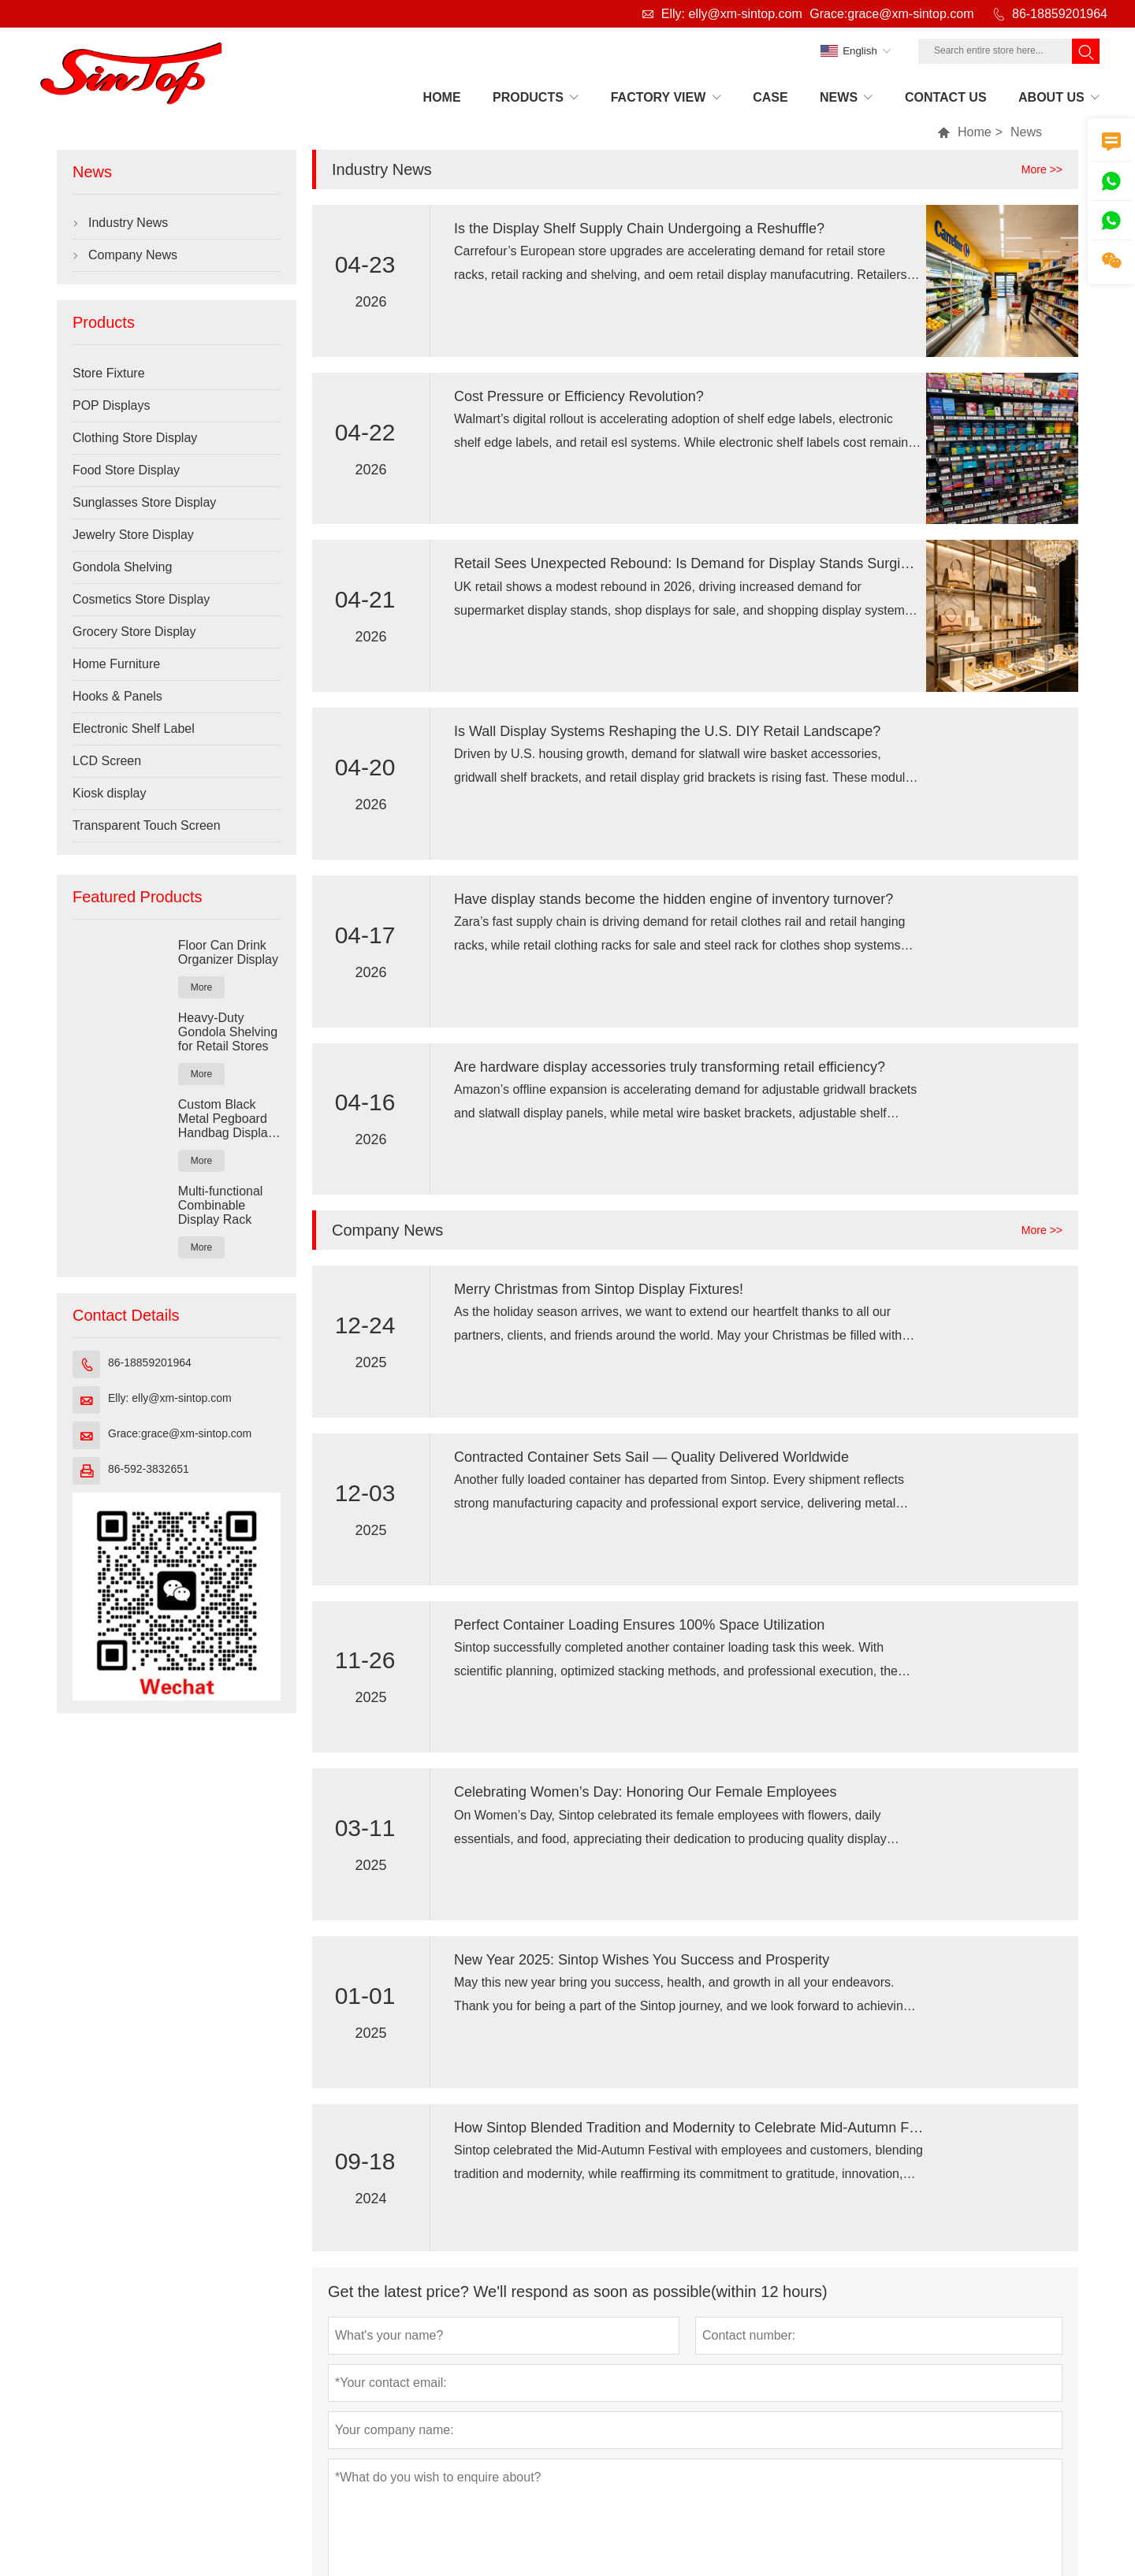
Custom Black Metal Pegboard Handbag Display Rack (226, 1119)
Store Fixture (109, 373)
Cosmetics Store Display (141, 599)
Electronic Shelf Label (134, 728)
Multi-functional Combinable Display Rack (220, 1205)
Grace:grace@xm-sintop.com (891, 13)
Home (975, 132)
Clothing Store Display (135, 437)
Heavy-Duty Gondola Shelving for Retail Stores (227, 1032)
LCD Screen (107, 761)
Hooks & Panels (117, 696)
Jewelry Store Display (133, 534)
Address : (130, 2463)
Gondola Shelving (122, 567)
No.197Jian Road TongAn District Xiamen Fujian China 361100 (332, 2463)
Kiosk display (109, 793)
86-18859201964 (1059, 13)
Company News (132, 255)
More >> (1042, 169)
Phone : (916, 2463)
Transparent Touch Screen (147, 825)
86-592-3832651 (148, 1469)
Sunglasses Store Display (144, 502)
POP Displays (111, 405)
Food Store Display (126, 470)
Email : (548, 2463)
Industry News (128, 222)
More (201, 987)
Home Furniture (116, 664)
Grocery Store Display (134, 631)
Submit (361, 2219)
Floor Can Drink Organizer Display (228, 952)
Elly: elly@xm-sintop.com (731, 13)
